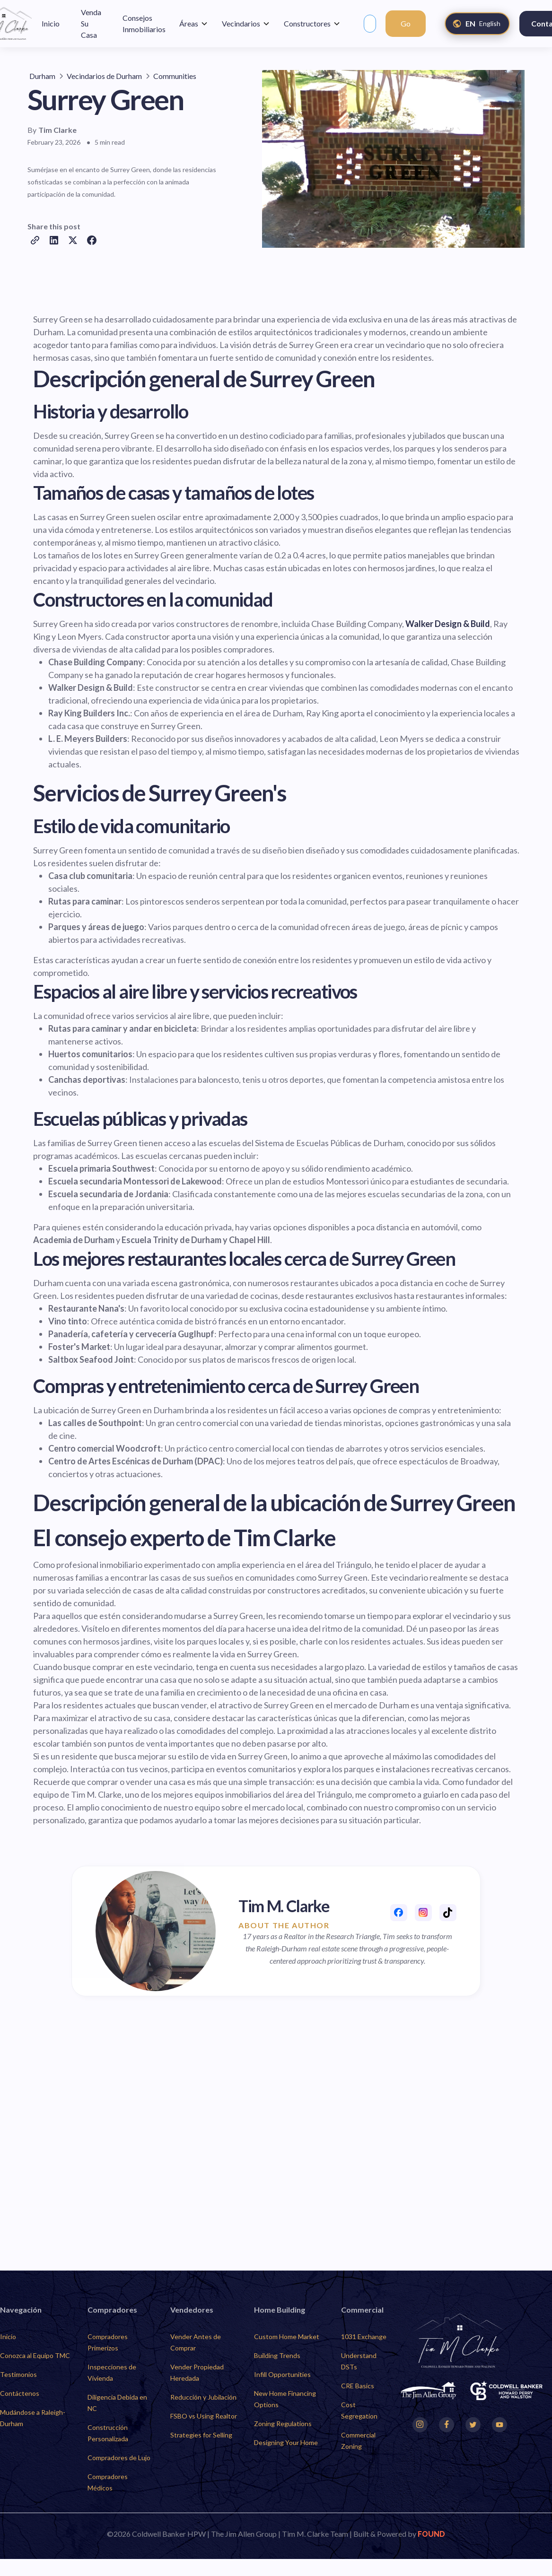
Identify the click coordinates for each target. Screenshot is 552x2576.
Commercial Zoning (358, 2440)
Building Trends (277, 2355)
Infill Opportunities (282, 2374)
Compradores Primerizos (108, 2342)
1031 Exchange (363, 2336)
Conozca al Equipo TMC (35, 2355)
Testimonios (18, 2374)
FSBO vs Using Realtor (203, 2416)
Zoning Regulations (283, 2423)
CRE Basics (357, 2386)
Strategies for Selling (201, 2435)
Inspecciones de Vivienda (112, 2372)
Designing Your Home (286, 2442)
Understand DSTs (359, 2361)
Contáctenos (19, 2393)
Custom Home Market (286, 2336)
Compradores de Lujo (119, 2458)
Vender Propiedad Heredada (197, 2372)
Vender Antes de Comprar (195, 2342)
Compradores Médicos (108, 2482)
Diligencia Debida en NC (117, 2402)
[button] (193, 24)
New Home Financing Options (285, 2399)
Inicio (8, 2336)
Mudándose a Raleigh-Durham (32, 2418)
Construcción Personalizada (108, 2433)
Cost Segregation (359, 2410)
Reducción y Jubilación (203, 2397)
